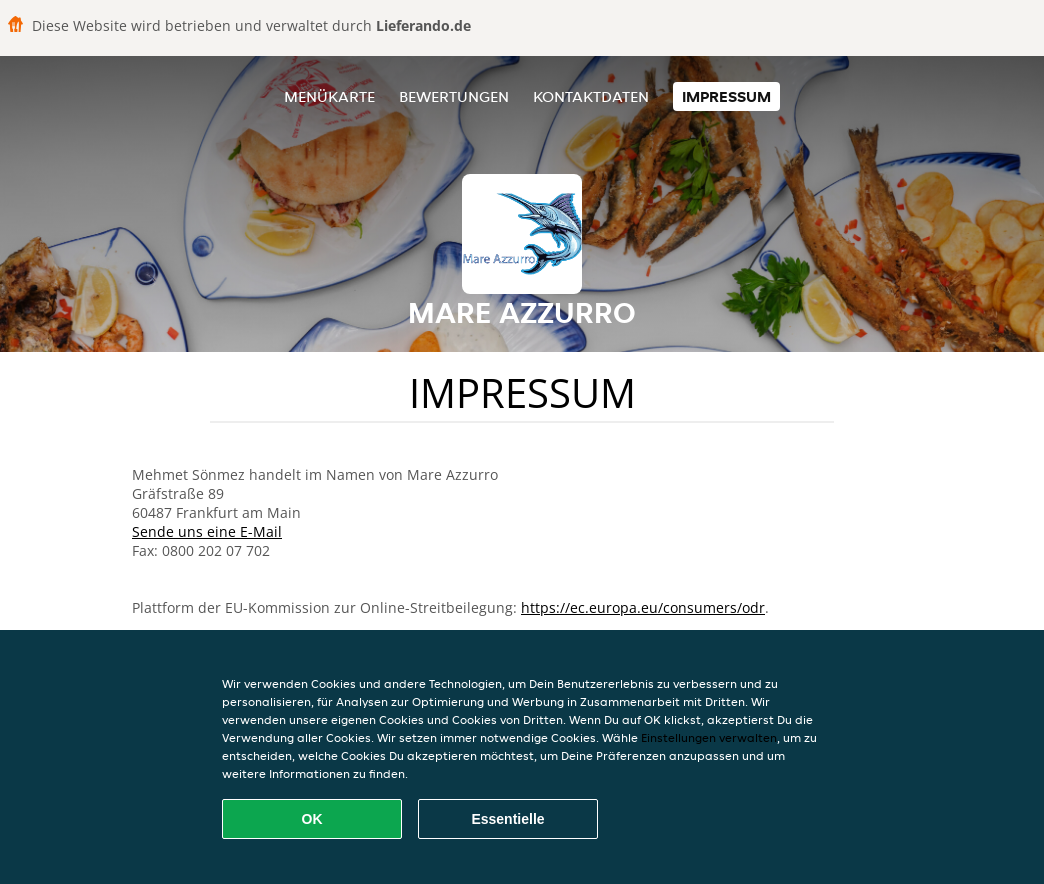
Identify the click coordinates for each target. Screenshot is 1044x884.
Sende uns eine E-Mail (207, 531)
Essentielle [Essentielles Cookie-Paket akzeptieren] (507, 819)
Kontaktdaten (591, 96)
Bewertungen (454, 96)
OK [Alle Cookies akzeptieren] (312, 819)
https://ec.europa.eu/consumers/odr (643, 607)
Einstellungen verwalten (709, 737)
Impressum (726, 96)
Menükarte (329, 96)
